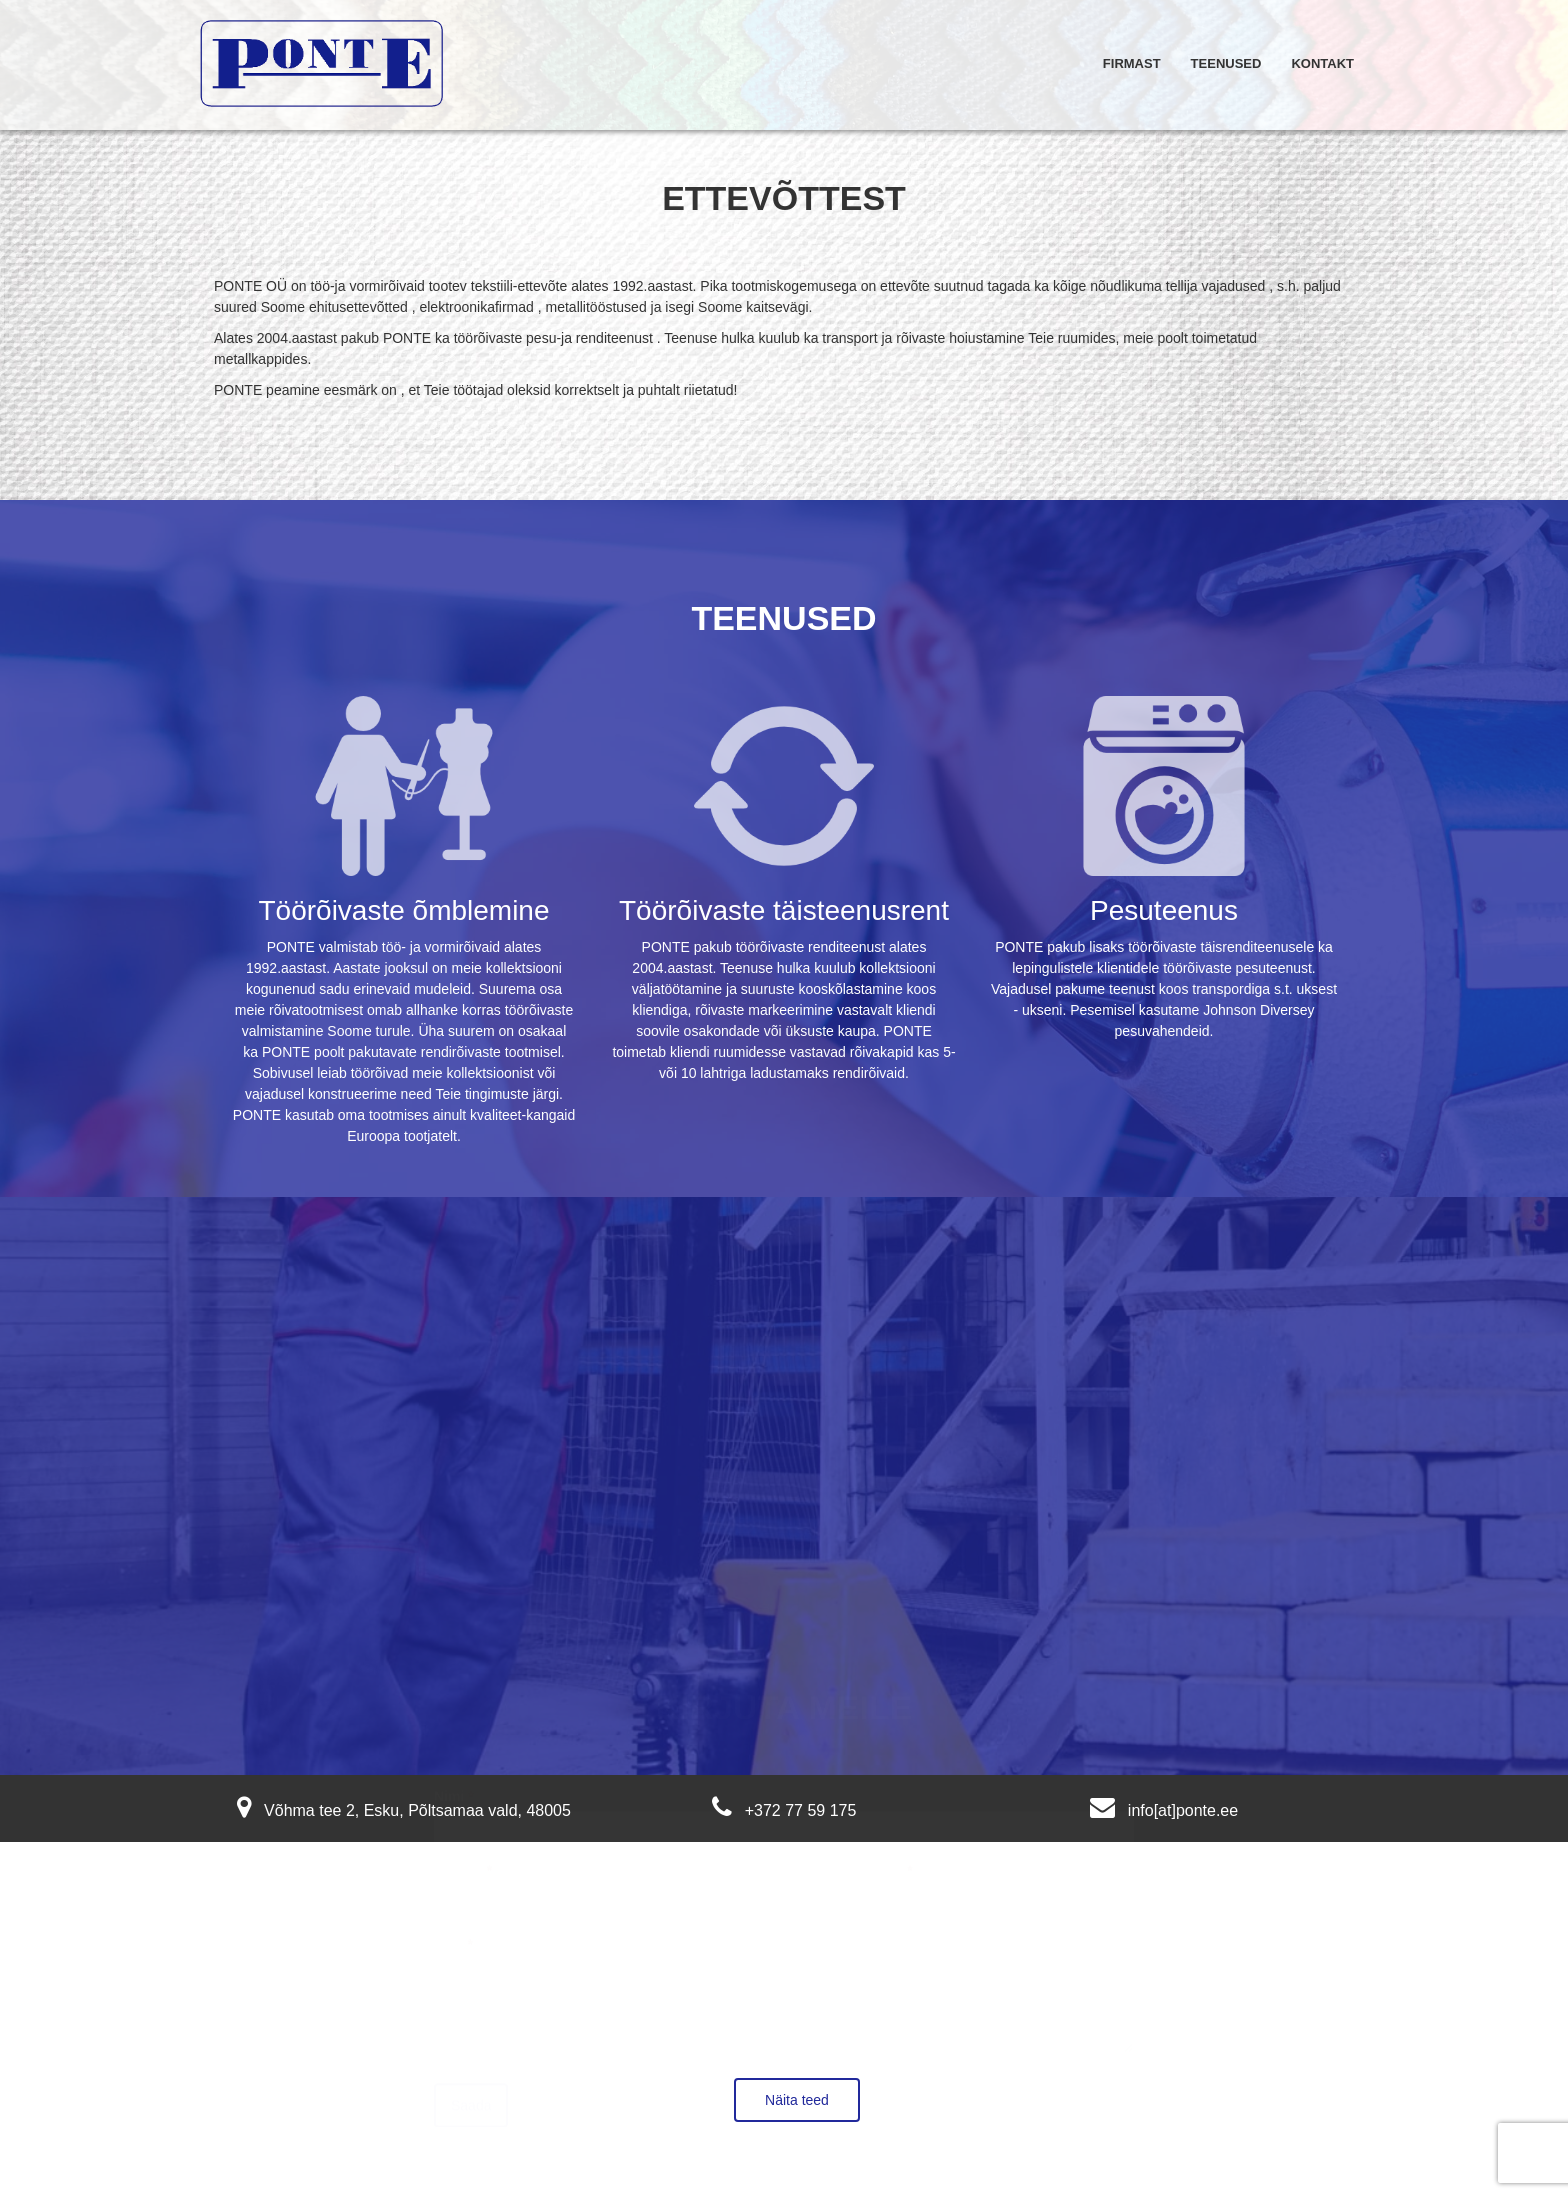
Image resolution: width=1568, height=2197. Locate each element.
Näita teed (797, 2100)
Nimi (454, 1775)
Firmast (1132, 63)
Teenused (1226, 63)
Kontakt (1322, 63)
